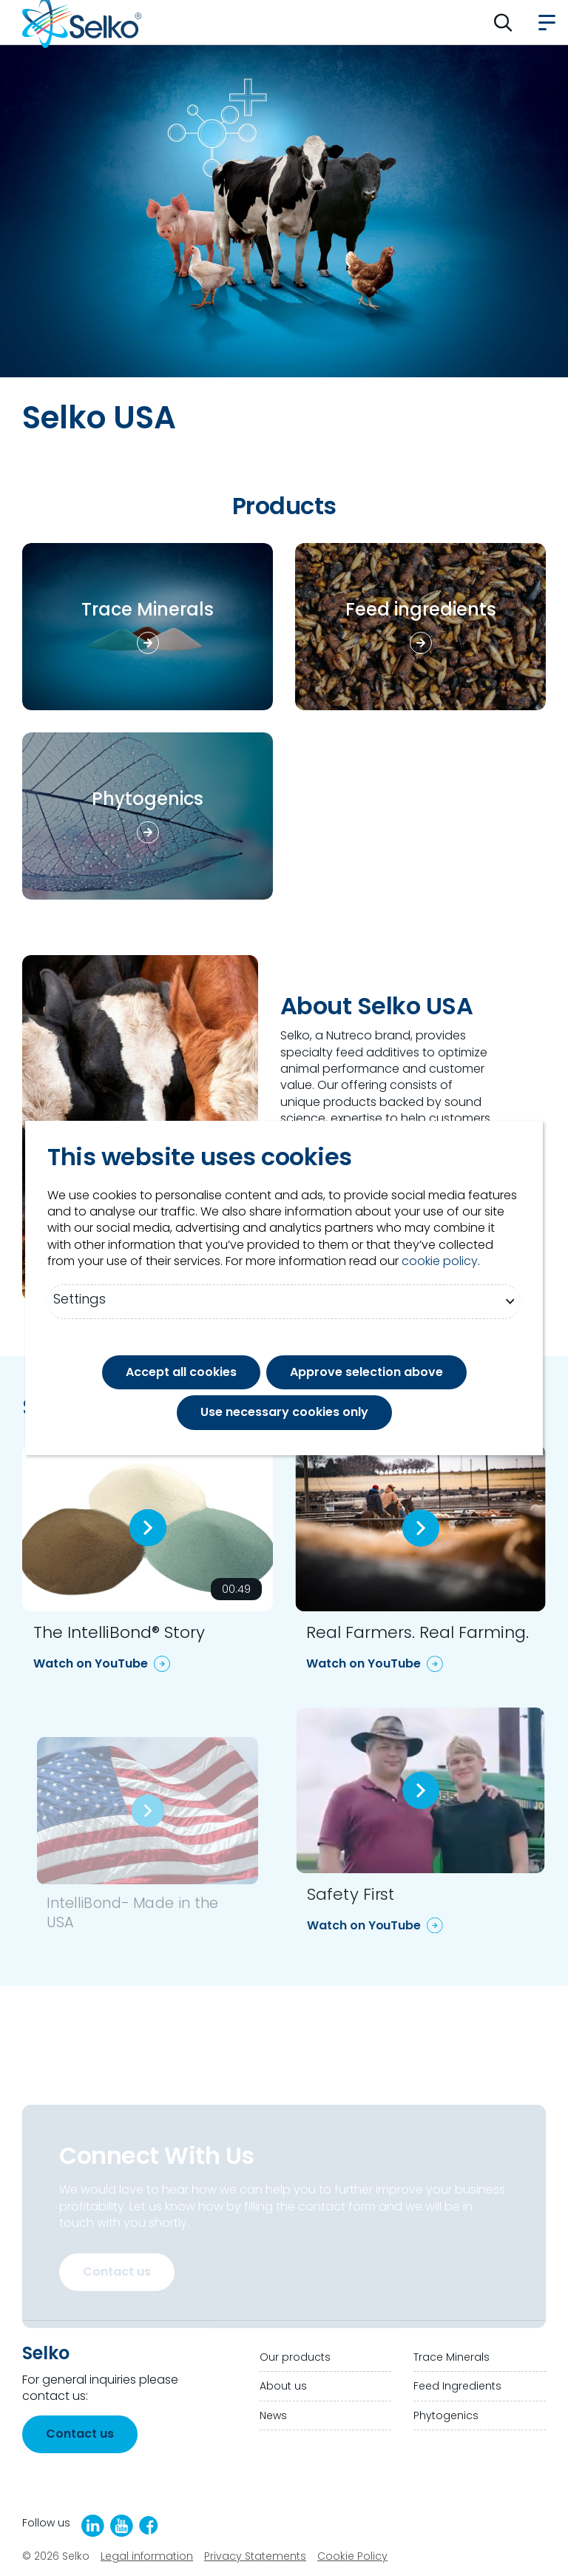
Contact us (117, 2271)
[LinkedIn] (92, 2526)
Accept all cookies (181, 1371)
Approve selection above (366, 1371)
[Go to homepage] (82, 22)
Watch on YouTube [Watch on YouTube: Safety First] (364, 1925)
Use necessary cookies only (284, 1411)
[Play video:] (147, 1527)
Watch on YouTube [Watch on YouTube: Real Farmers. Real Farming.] (363, 1663)
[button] (503, 22)
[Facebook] (148, 2525)
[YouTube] (121, 2526)
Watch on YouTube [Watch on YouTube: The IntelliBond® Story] (90, 1663)
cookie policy (440, 1261)
